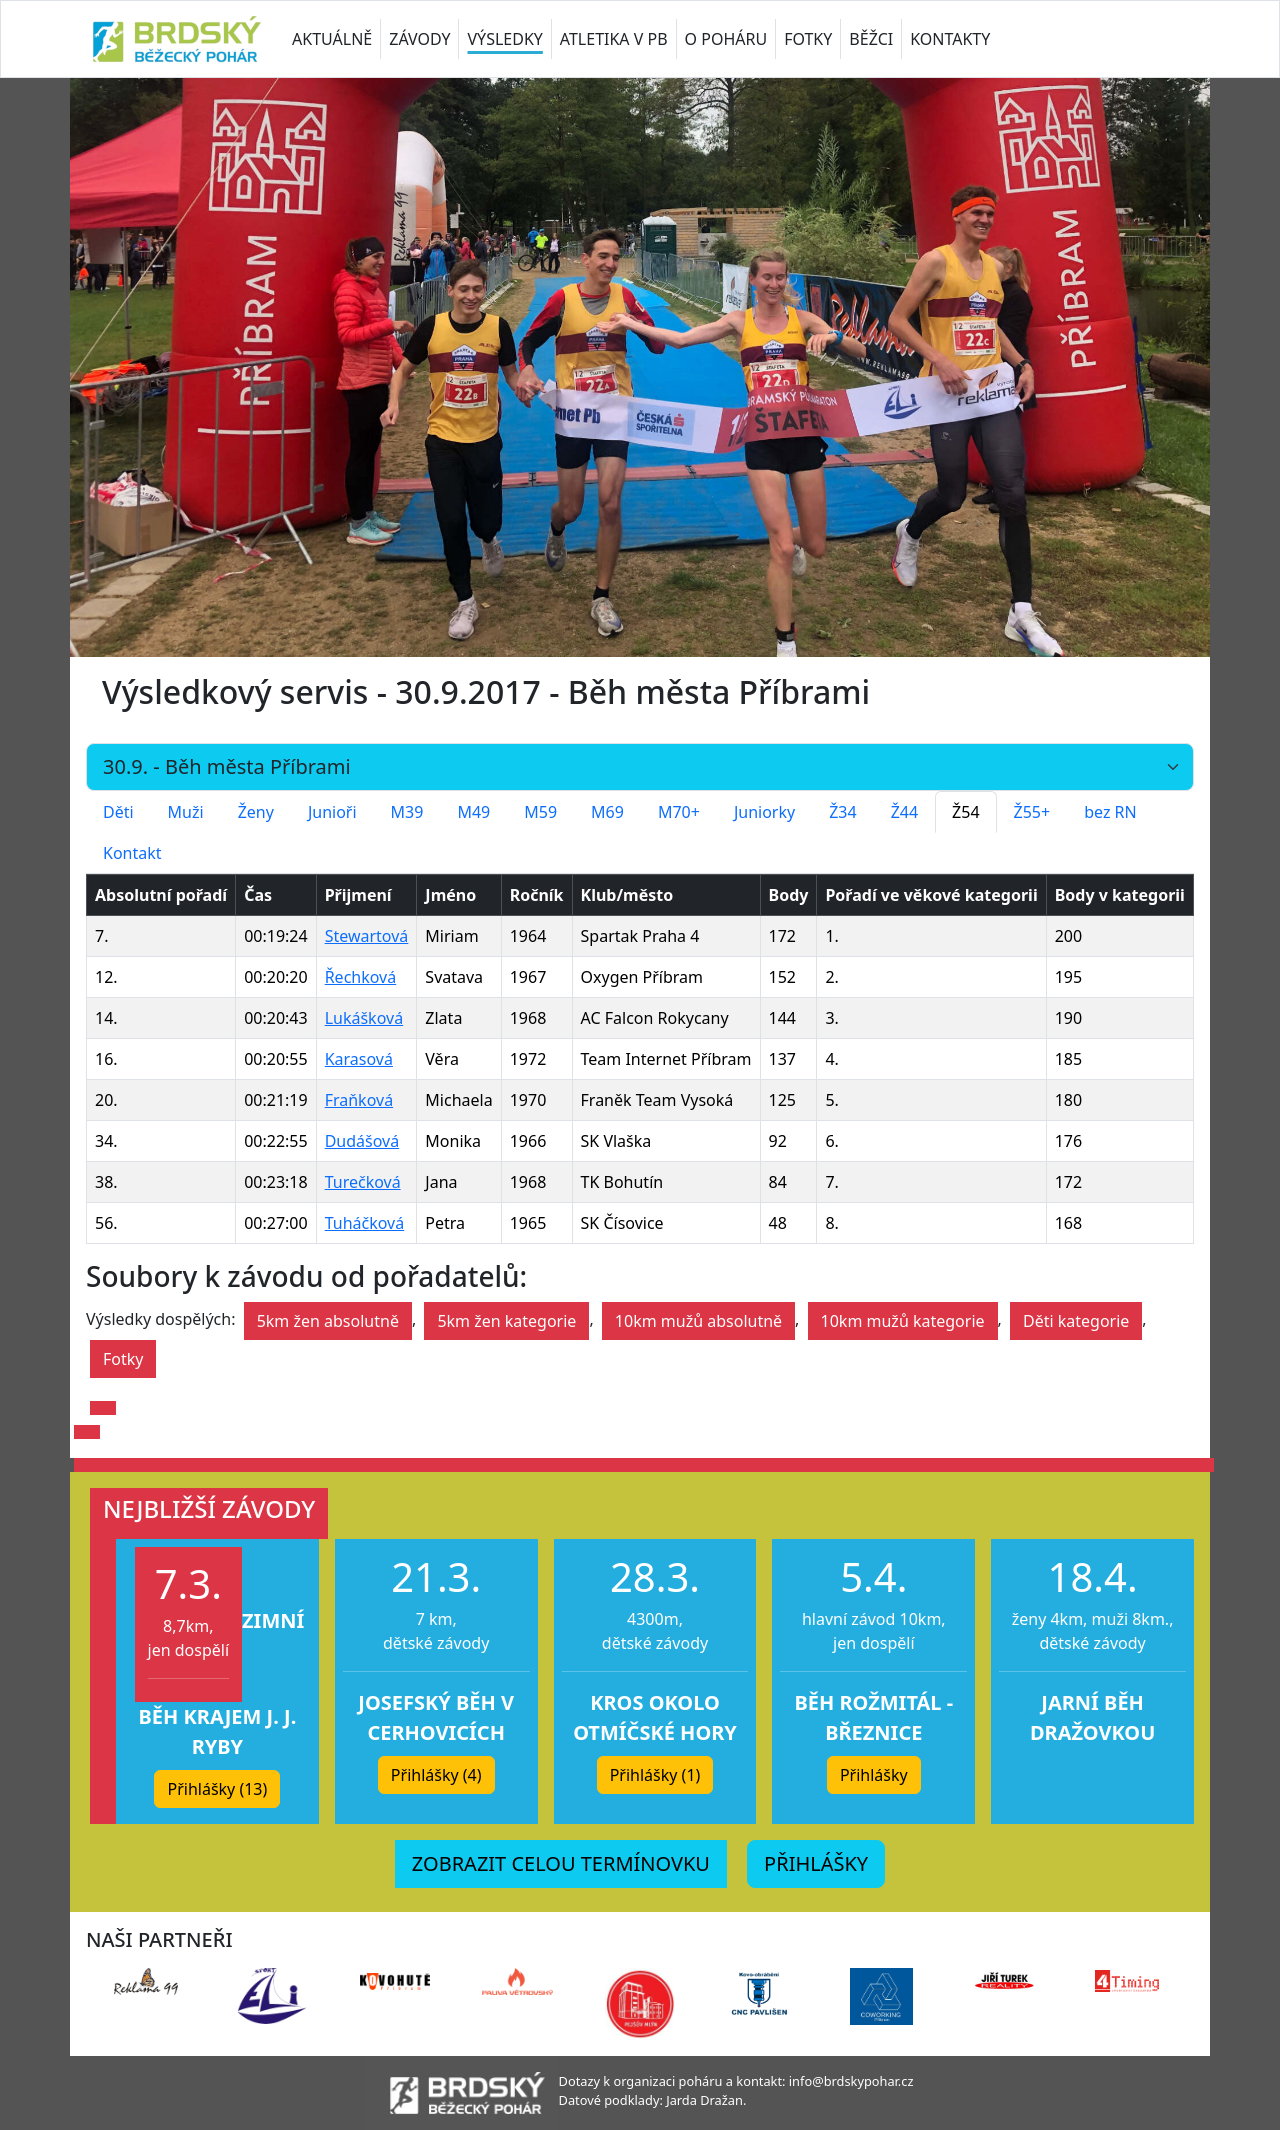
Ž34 (842, 812)
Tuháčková (365, 1223)
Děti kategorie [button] (1076, 1321)
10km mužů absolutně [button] (698, 1321)
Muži (186, 812)
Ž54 (965, 812)
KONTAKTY (950, 39)
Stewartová (367, 936)
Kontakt (132, 853)
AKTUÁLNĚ (332, 39)
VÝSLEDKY (504, 39)
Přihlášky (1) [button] (655, 1775)
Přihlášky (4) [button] (436, 1775)
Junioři (332, 812)
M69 (607, 812)
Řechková (361, 977)
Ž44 (904, 812)
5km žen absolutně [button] (328, 1321)
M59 (540, 812)
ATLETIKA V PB (614, 39)
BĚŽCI (871, 39)
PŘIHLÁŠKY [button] (816, 1863)
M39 (407, 812)
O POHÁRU (726, 39)
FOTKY (808, 39)
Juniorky (764, 812)
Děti (118, 812)
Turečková (363, 1182)
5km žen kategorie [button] (506, 1321)
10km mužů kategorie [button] (903, 1321)
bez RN (1110, 812)
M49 (473, 812)
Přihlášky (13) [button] (217, 1789)
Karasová (359, 1059)
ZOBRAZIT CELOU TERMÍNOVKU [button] (561, 1863)
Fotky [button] (123, 1359)
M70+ (679, 812)
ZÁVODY (419, 39)
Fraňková (359, 1100)
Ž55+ (1032, 812)
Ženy (256, 812)
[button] (103, 1408)
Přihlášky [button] (874, 1775)
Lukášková (364, 1018)
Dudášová (362, 1141)
